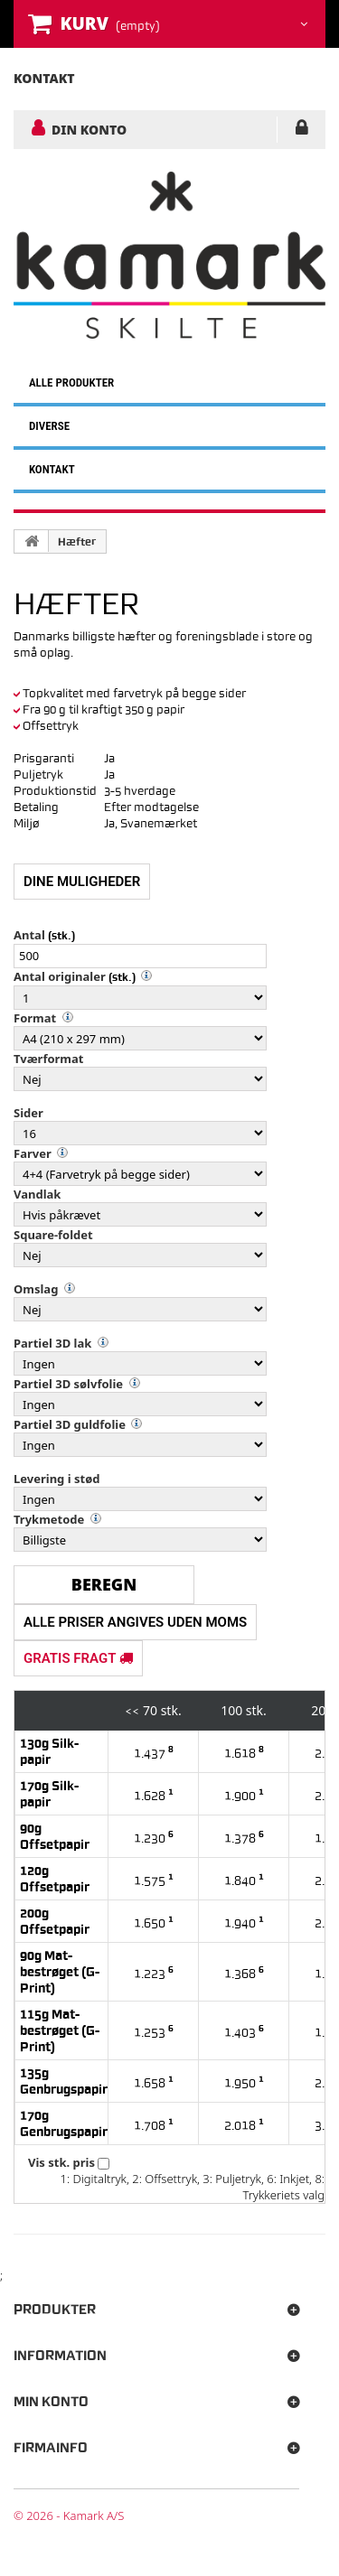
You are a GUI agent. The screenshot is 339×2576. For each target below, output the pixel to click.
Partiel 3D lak (52, 1343)
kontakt (44, 78)
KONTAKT (52, 469)
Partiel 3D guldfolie (70, 1424)
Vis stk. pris (61, 2162)
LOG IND (301, 131)
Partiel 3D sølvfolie (68, 1384)
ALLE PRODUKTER (71, 382)
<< (132, 1710)
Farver (33, 1153)
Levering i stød (56, 1478)
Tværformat (48, 1058)
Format (35, 1018)
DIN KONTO (89, 129)
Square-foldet (53, 1235)
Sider (28, 1113)
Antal (29, 935)
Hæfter (77, 542)
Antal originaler (60, 976)
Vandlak (37, 1194)
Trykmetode (49, 1519)
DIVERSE (49, 426)
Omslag (36, 1289)
